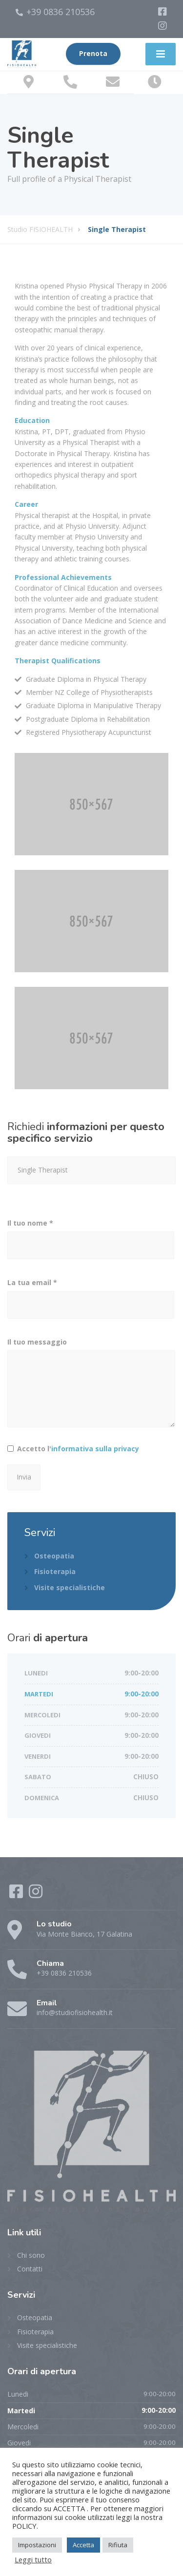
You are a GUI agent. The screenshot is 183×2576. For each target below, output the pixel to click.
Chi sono (31, 2255)
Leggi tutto (33, 2559)
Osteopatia (54, 1555)
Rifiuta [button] (117, 2544)
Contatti (29, 2268)
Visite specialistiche (69, 1587)
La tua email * (90, 1301)
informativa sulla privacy (95, 1448)
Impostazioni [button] (37, 2544)
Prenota (93, 53)
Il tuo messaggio (91, 1387)
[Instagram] (162, 26)
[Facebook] (162, 12)
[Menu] (160, 54)
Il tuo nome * (90, 1242)
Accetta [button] (83, 2544)
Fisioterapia (55, 1571)
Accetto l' (78, 1448)
